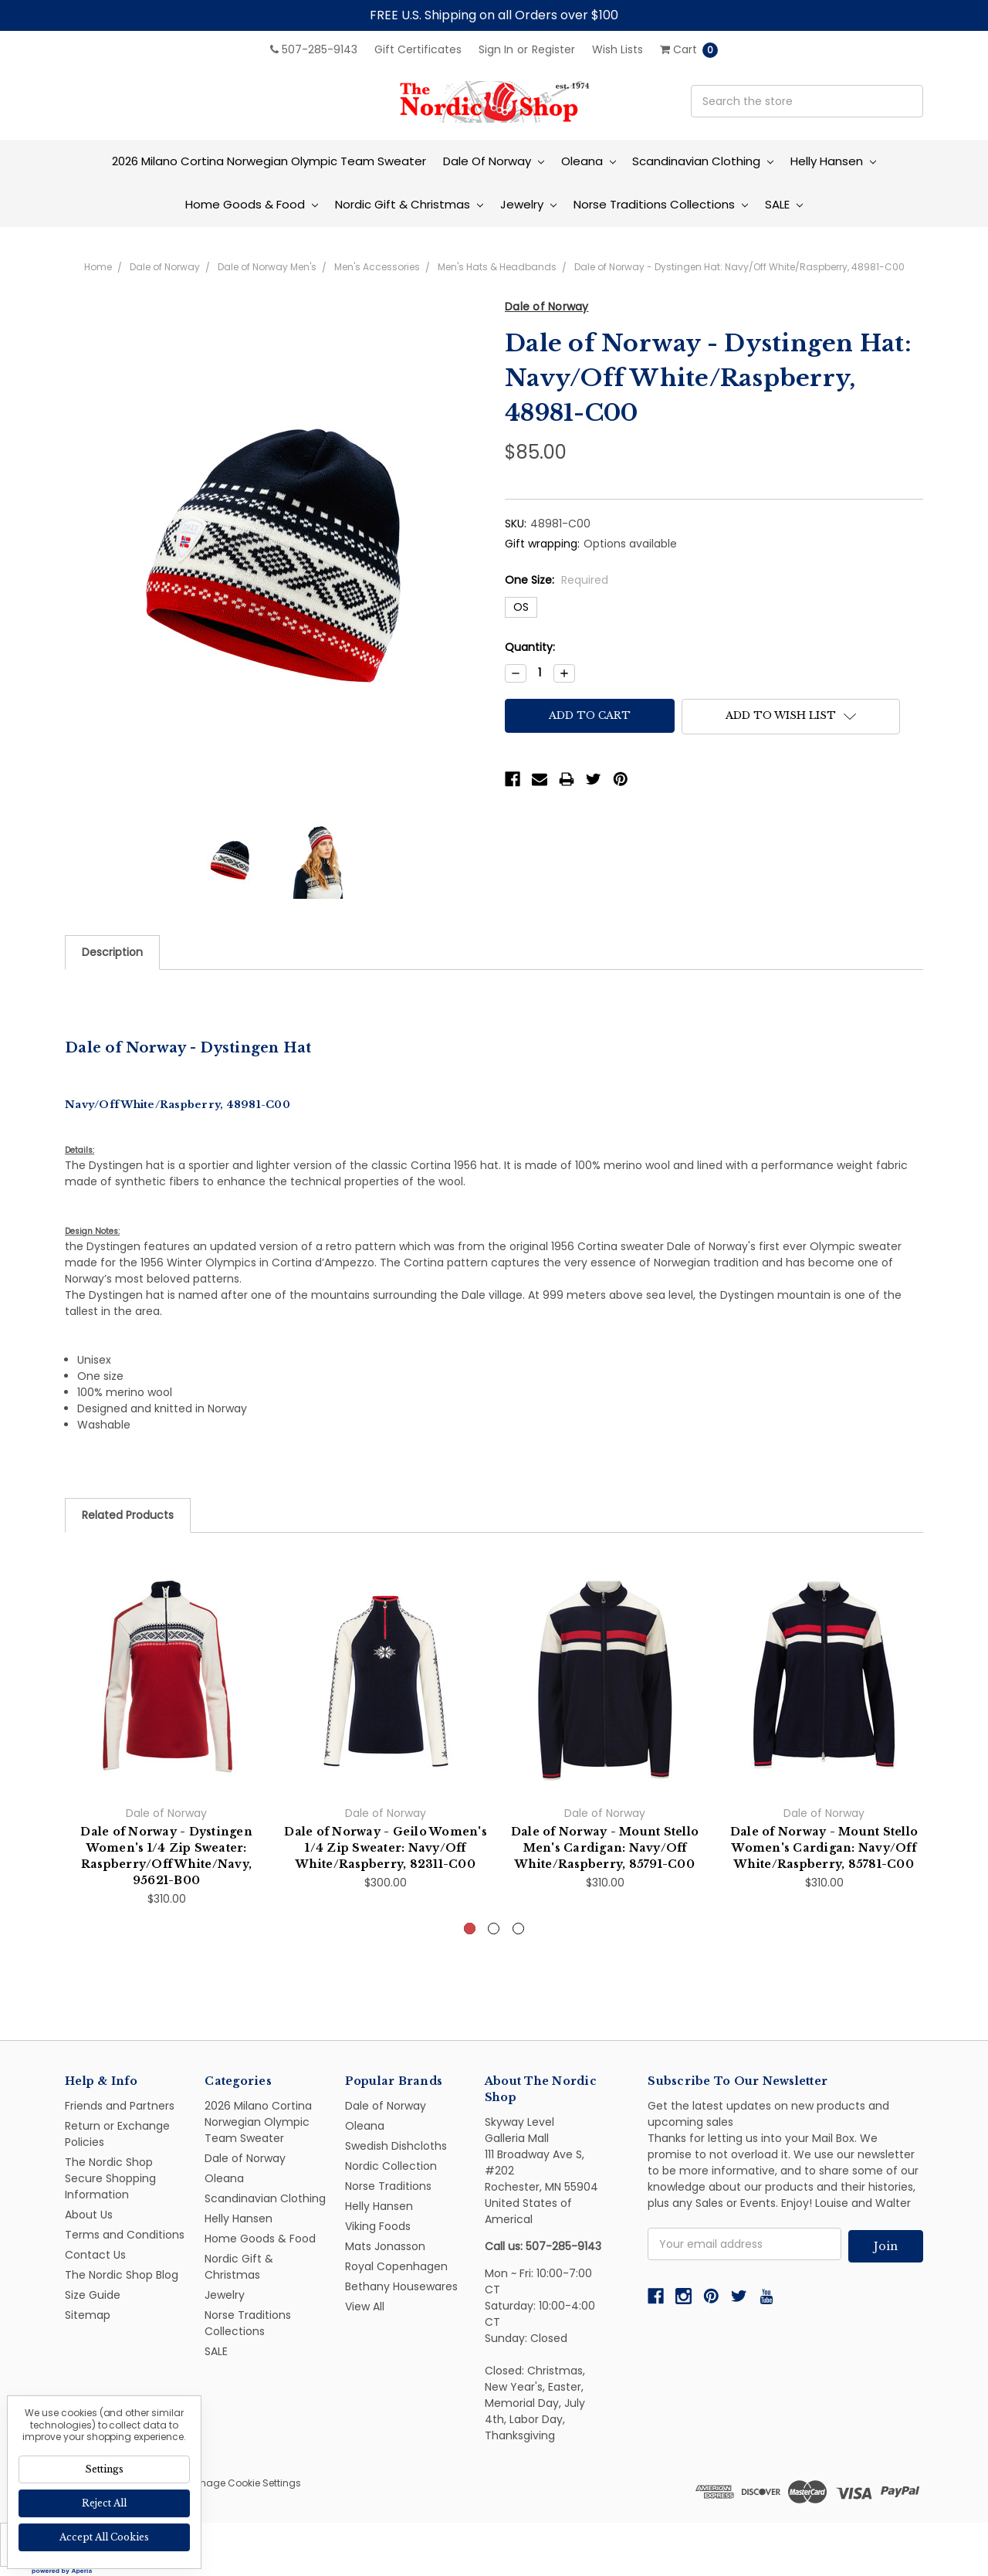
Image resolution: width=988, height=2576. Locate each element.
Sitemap (87, 2315)
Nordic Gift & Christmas (409, 204)
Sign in (496, 49)
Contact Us (95, 2254)
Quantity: (530, 647)
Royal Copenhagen (396, 2266)
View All (364, 2306)
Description (112, 952)
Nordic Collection (391, 2166)
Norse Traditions (388, 2186)
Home (98, 266)
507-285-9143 (313, 49)
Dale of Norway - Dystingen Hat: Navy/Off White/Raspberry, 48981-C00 (739, 266)
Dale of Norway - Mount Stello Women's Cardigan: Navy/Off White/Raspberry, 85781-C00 (824, 1848)
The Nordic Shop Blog (121, 2275)
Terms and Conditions (124, 2234)
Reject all (104, 2503)
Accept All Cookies (104, 2537)
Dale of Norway (493, 161)
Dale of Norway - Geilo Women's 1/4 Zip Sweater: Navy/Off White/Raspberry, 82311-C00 (385, 1848)
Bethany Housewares (401, 2286)
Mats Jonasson (385, 2246)
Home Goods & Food (251, 204)
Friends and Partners (119, 2105)
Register (553, 49)
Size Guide (92, 2295)
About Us (89, 2214)
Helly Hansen (833, 161)
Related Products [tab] (128, 1515)
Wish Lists (617, 49)
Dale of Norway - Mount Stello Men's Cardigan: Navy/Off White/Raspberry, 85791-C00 (605, 1848)
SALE (784, 204)
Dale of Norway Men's (267, 266)
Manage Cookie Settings (243, 2483)
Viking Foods (378, 2226)
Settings (104, 2469)
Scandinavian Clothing (702, 161)
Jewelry (528, 204)
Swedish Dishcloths (396, 2146)
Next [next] (923, 1770)
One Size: (556, 580)
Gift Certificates (418, 49)
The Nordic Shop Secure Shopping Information (110, 2178)
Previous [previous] (64, 1770)
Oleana (588, 161)
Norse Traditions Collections (661, 204)
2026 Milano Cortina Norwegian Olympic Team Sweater (269, 161)
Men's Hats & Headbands (497, 266)
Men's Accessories (377, 266)
